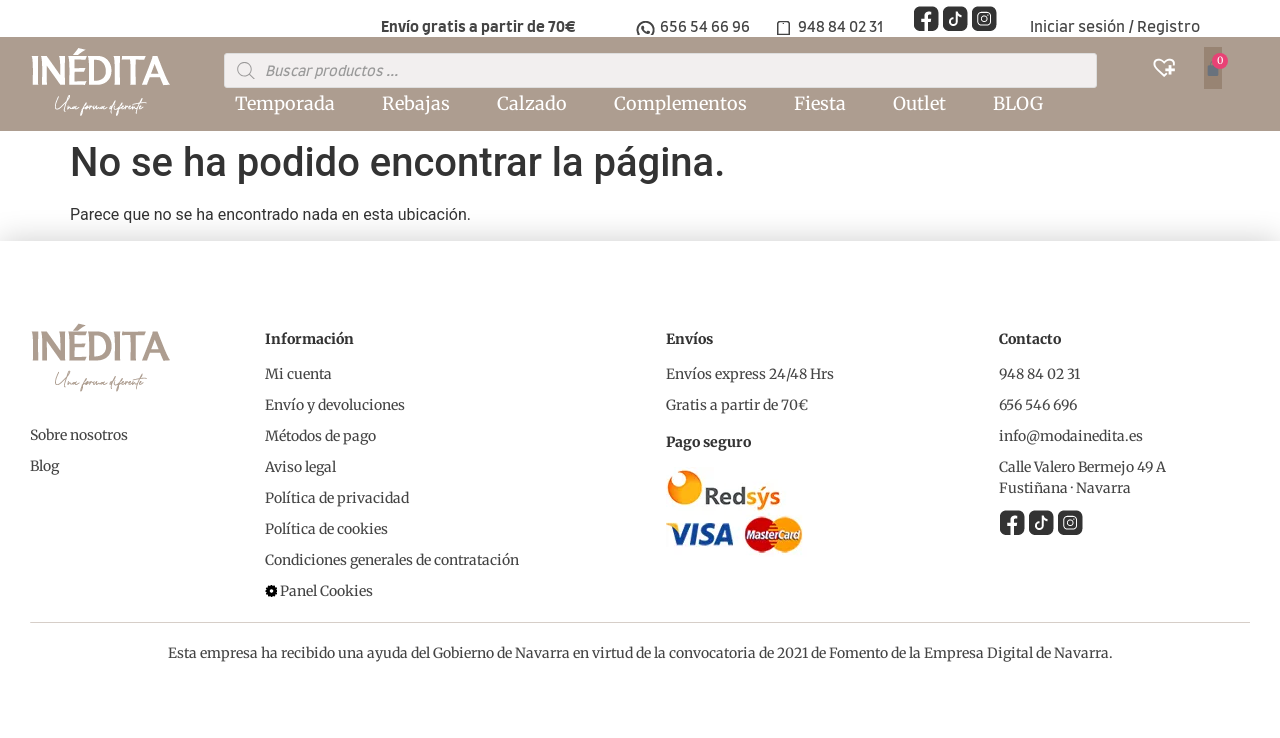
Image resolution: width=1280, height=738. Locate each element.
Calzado (532, 103)
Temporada (285, 103)
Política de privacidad (337, 498)
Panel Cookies (326, 591)
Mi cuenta (298, 374)
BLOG (1018, 103)
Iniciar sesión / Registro (1115, 27)
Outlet (919, 103)
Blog (44, 466)
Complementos (680, 103)
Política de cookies (326, 529)
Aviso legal (300, 467)
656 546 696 (1038, 405)
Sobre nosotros (79, 435)
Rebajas (416, 103)
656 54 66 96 (705, 27)
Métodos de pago (320, 436)
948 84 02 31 (840, 27)
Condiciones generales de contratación (392, 560)
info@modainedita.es (1071, 436)
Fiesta (820, 103)
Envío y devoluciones (335, 405)
